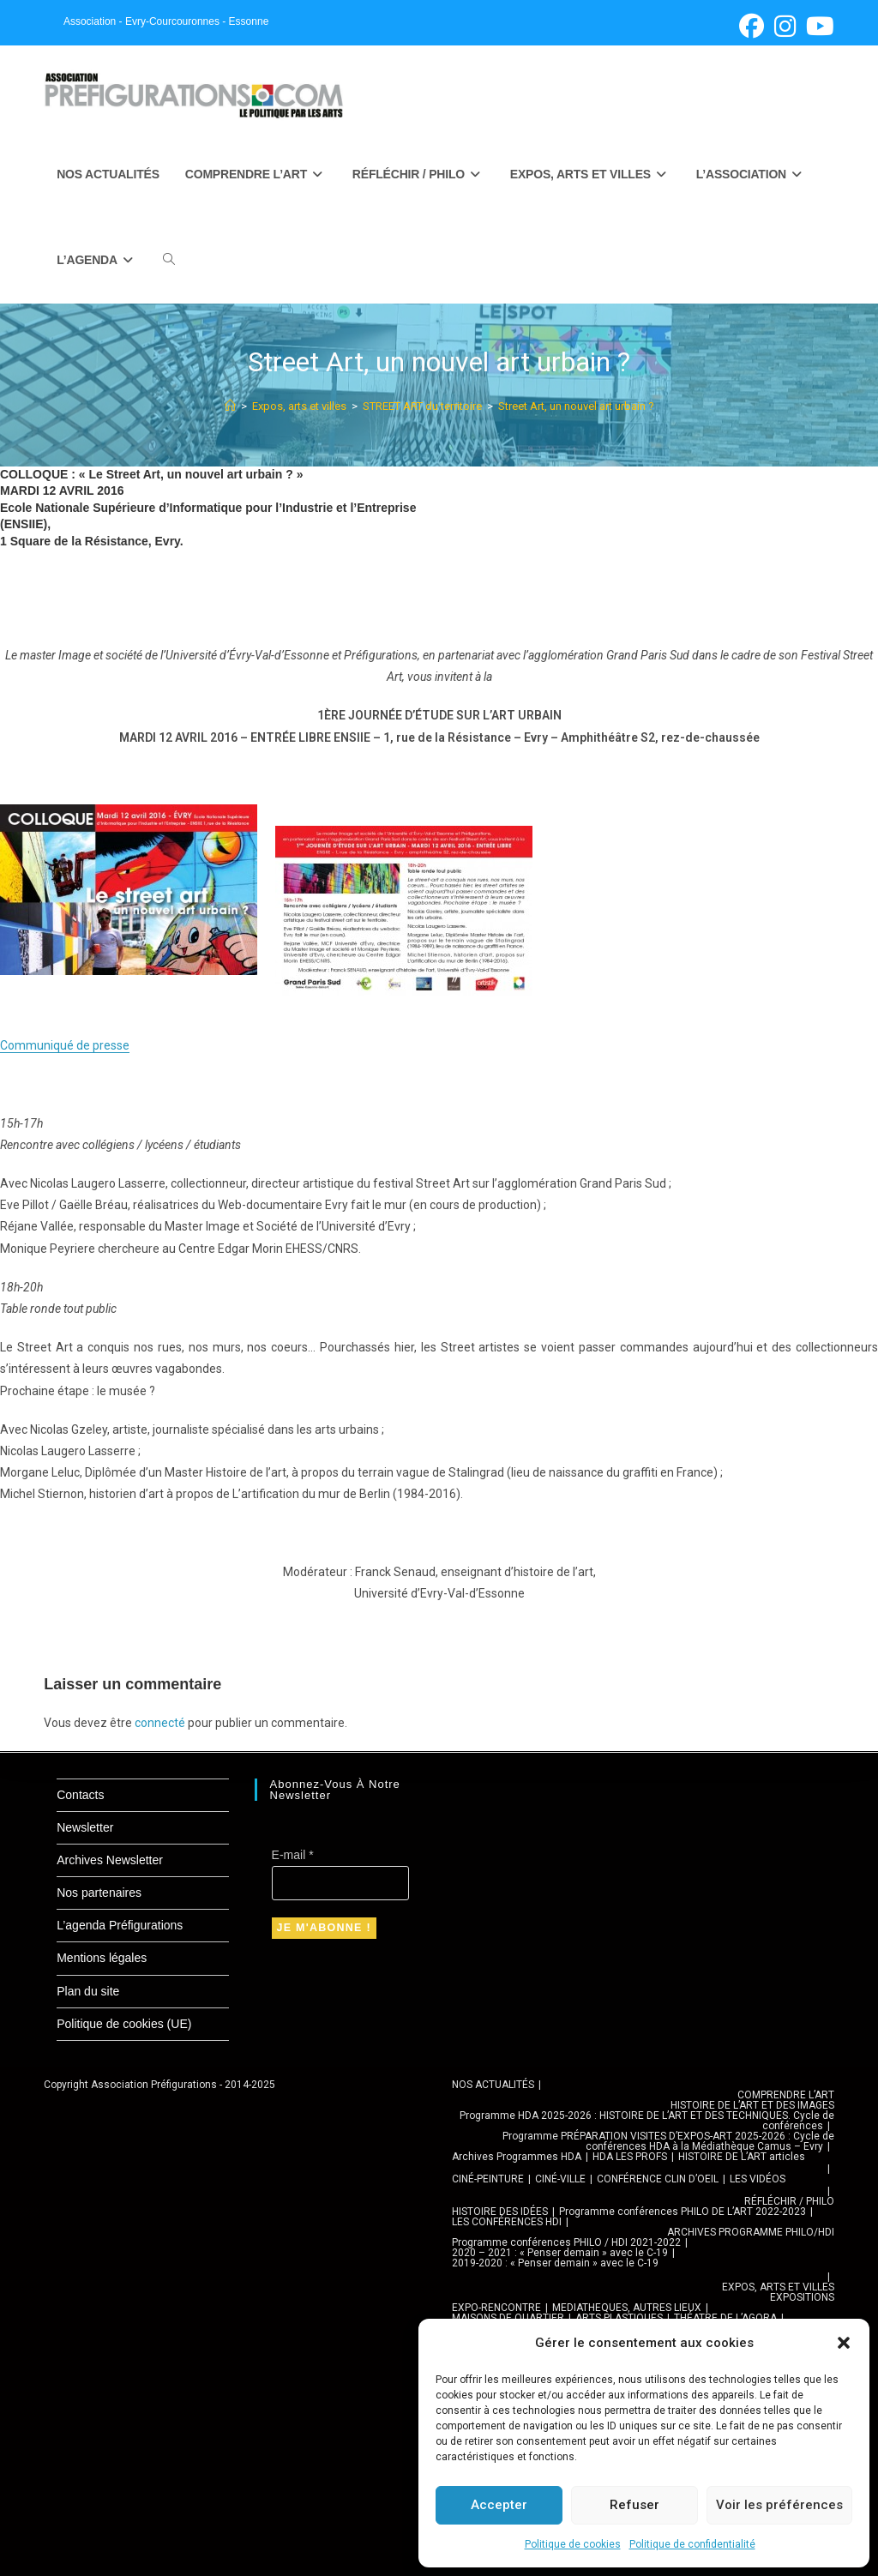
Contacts (80, 1795)
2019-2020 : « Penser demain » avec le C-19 (555, 2263)
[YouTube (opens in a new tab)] (817, 26)
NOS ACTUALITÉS (493, 2085)
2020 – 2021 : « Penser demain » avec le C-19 (560, 2253)
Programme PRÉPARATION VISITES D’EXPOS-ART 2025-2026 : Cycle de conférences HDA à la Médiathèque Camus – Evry (668, 2141)
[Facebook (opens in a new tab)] (751, 26)
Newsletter (85, 1827)
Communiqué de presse (64, 1045)
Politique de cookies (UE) (124, 2024)
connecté (160, 1723)
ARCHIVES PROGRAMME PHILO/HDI (750, 2232)
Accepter (499, 2505)
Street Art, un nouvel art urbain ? (576, 406)
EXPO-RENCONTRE (496, 2308)
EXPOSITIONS (802, 2297)
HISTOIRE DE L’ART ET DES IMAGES (752, 2105)
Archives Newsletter (110, 1860)
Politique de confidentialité (692, 2544)
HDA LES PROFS (629, 2157)
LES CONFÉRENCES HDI (507, 2222)
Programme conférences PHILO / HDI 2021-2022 (566, 2242)
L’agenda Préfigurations (120, 1925)
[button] (843, 2342)
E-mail (293, 1855)
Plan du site (88, 1991)
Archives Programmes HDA (516, 2157)
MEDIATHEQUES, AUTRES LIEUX (626, 2308)
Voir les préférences (779, 2505)
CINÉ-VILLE (560, 2179)
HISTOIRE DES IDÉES (500, 2212)
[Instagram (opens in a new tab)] (785, 26)
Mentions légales (102, 1958)
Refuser (634, 2505)
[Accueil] (230, 406)
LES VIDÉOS (757, 2179)
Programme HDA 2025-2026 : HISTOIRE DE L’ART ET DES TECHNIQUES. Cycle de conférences (647, 2121)
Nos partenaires (99, 1892)
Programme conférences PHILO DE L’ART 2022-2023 (682, 2212)
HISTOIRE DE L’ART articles (741, 2157)
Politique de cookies (573, 2544)
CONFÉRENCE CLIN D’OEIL (658, 2179)
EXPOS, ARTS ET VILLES (778, 2287)
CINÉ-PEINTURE (488, 2179)
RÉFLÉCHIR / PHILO (789, 2201)
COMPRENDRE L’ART (785, 2095)
